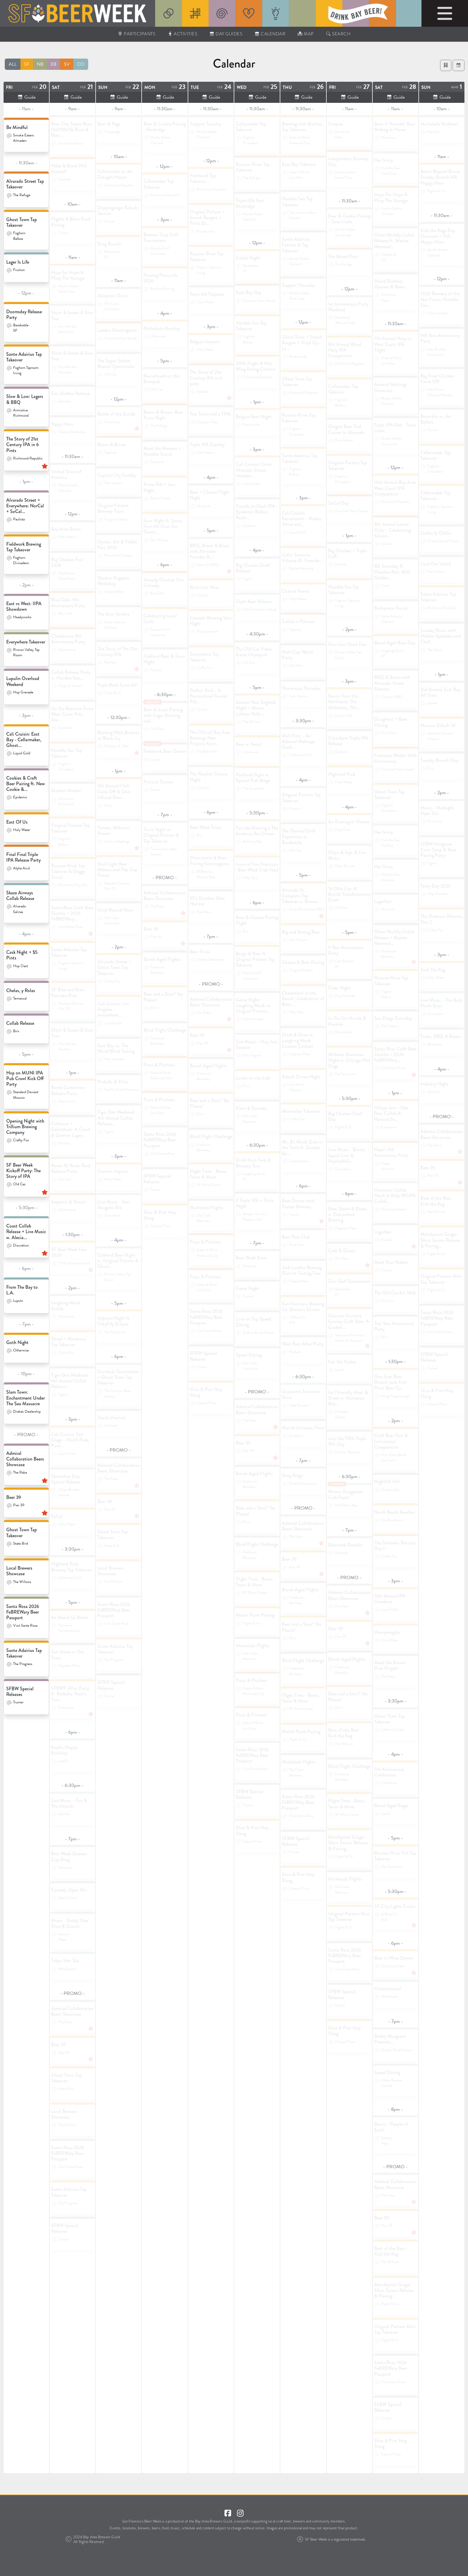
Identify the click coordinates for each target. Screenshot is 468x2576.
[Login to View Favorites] (445, 65)
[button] (458, 65)
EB (53, 64)
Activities (182, 34)
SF (26, 64)
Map (305, 34)
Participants (137, 34)
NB (40, 64)
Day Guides (225, 34)
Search (338, 34)
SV (67, 64)
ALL (13, 64)
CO (80, 64)
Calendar (269, 34)
